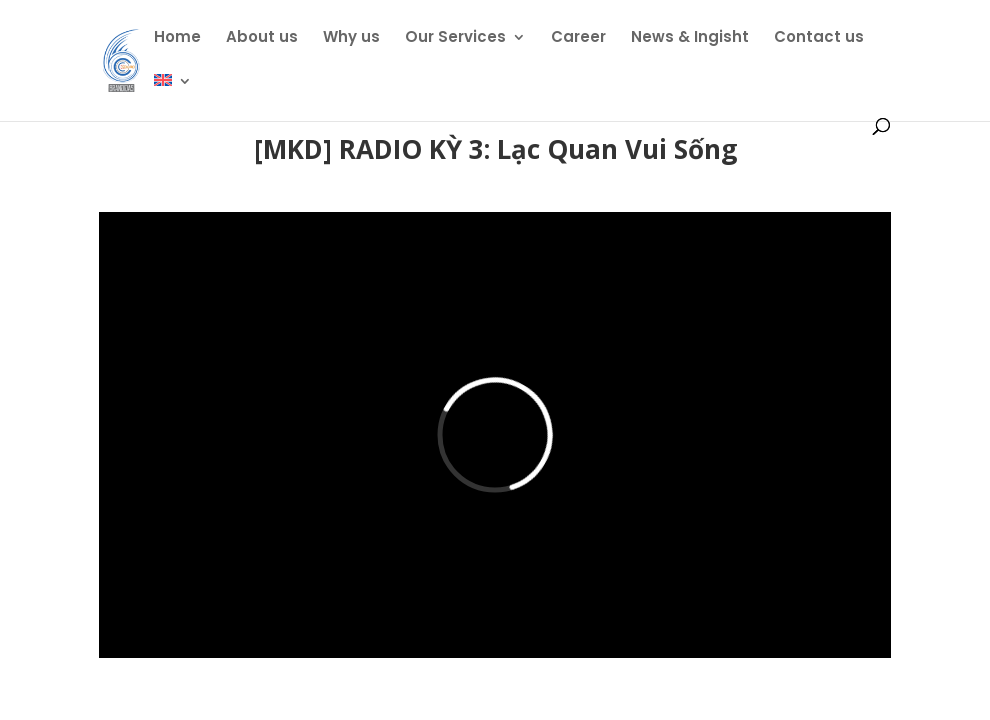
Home (177, 38)
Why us (351, 38)
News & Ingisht (690, 38)
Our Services (455, 38)
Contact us (819, 38)
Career (578, 38)
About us (262, 38)
